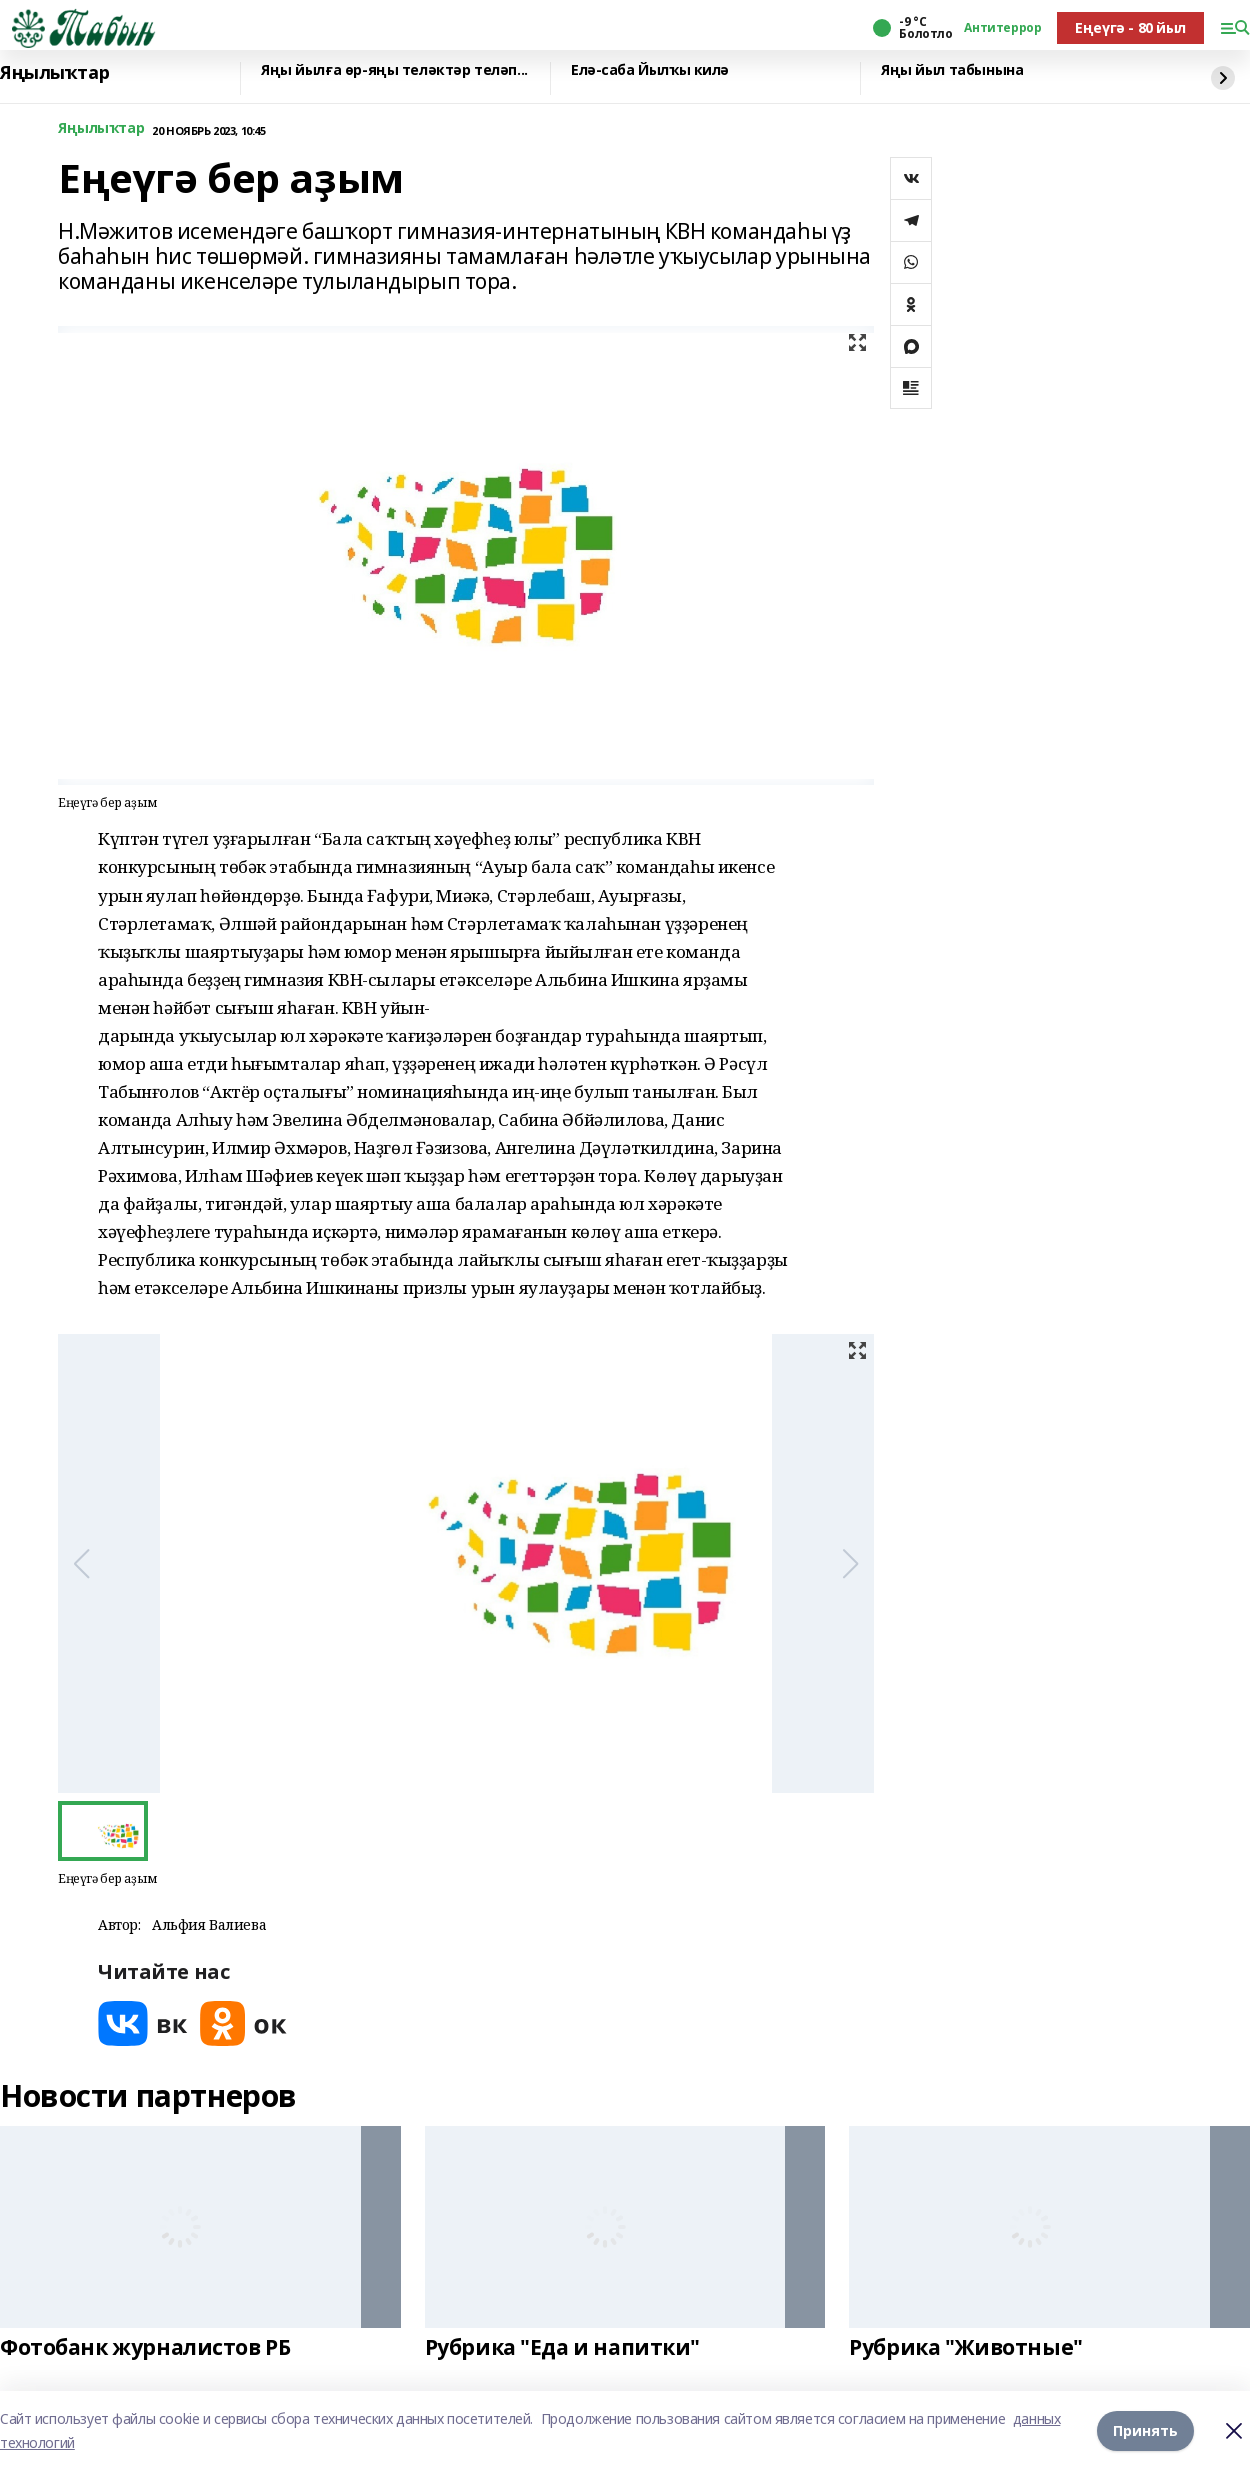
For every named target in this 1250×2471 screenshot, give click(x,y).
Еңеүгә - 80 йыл (1130, 27)
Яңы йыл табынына (952, 70)
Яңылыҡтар (54, 73)
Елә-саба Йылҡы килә (650, 70)
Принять (1145, 2430)
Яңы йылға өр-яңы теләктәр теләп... (394, 70)
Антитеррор (1002, 28)
